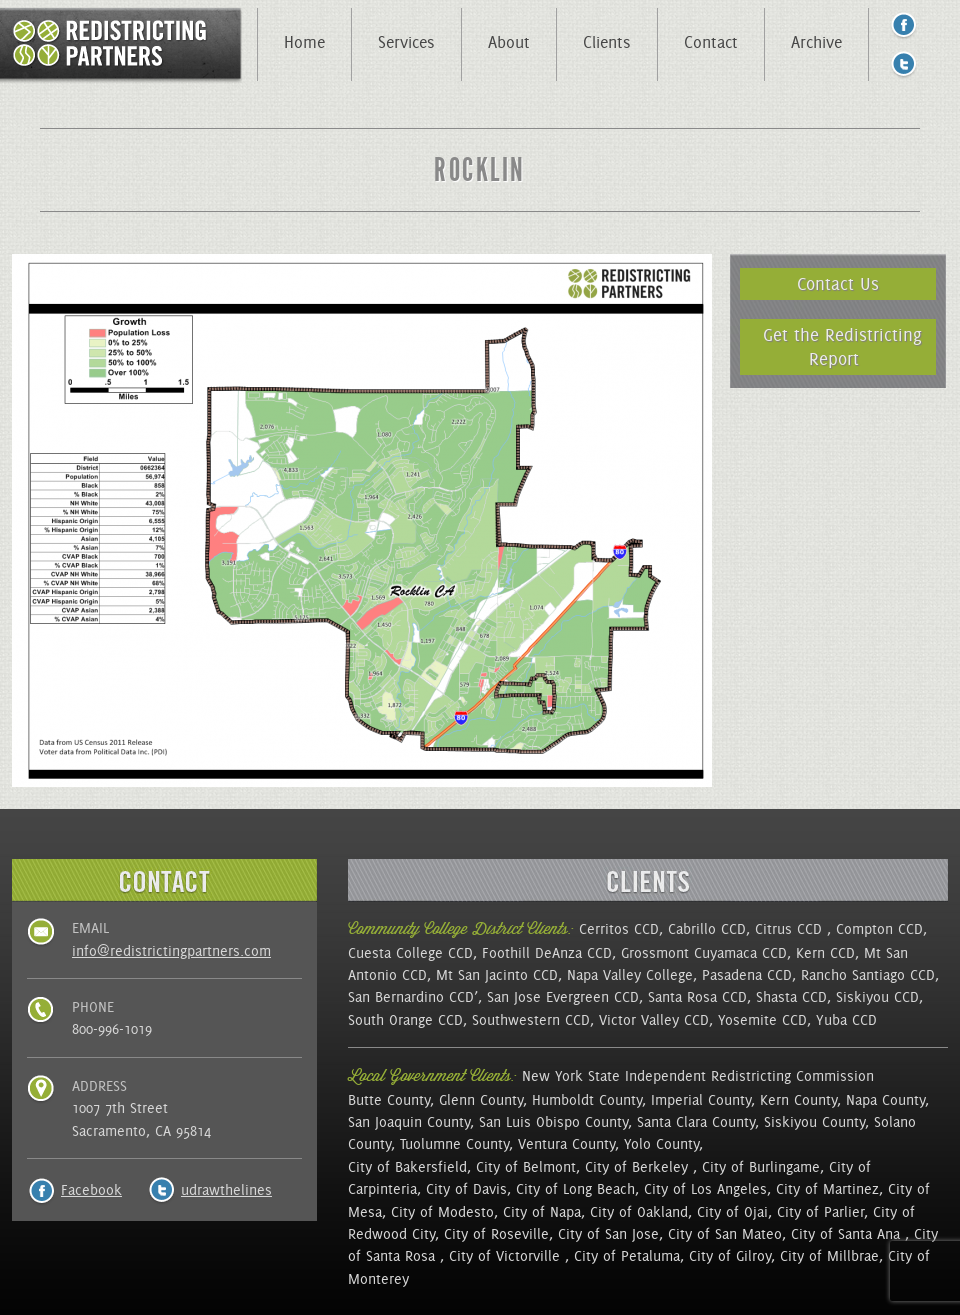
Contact (711, 42)
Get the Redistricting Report (842, 346)
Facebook (91, 1190)
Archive (816, 42)
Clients (607, 42)
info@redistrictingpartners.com (171, 951)
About (509, 42)
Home (304, 42)
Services (406, 42)
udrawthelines (226, 1190)
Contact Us (838, 283)
